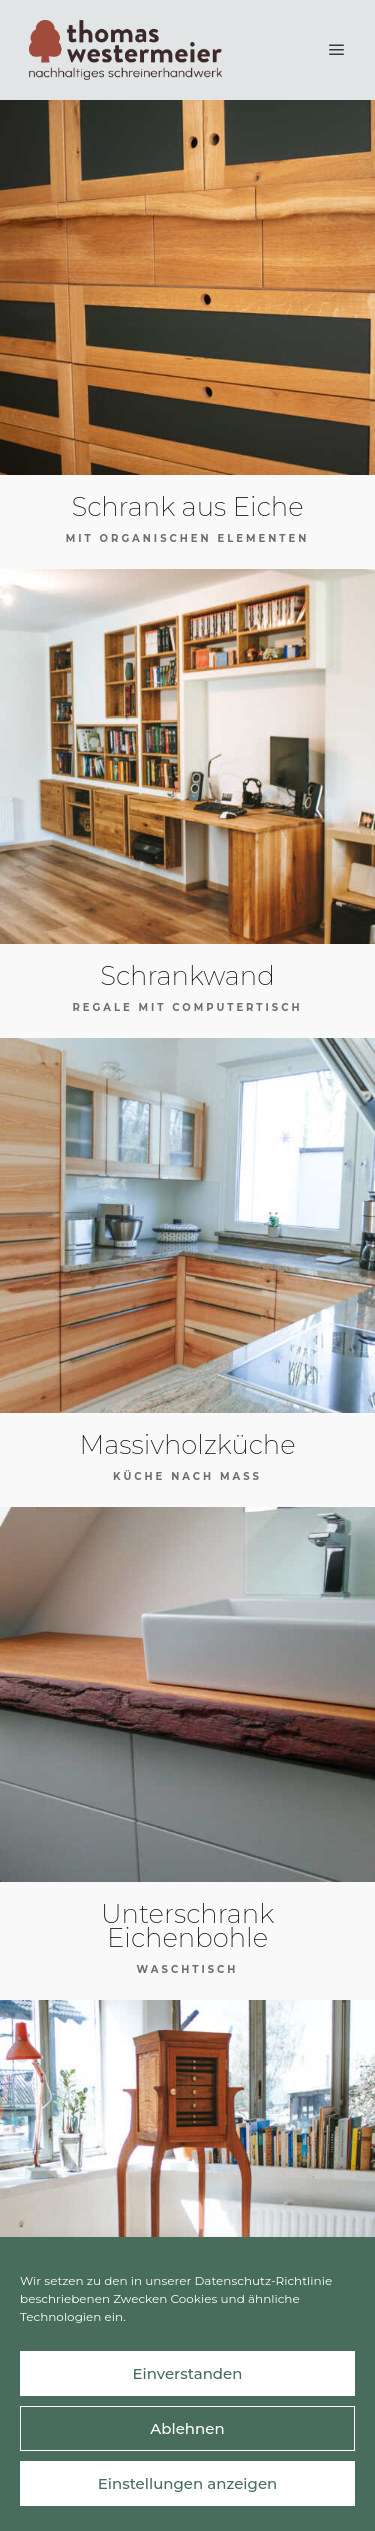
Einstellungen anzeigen (188, 2483)
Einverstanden (187, 2373)
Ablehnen (187, 2428)
